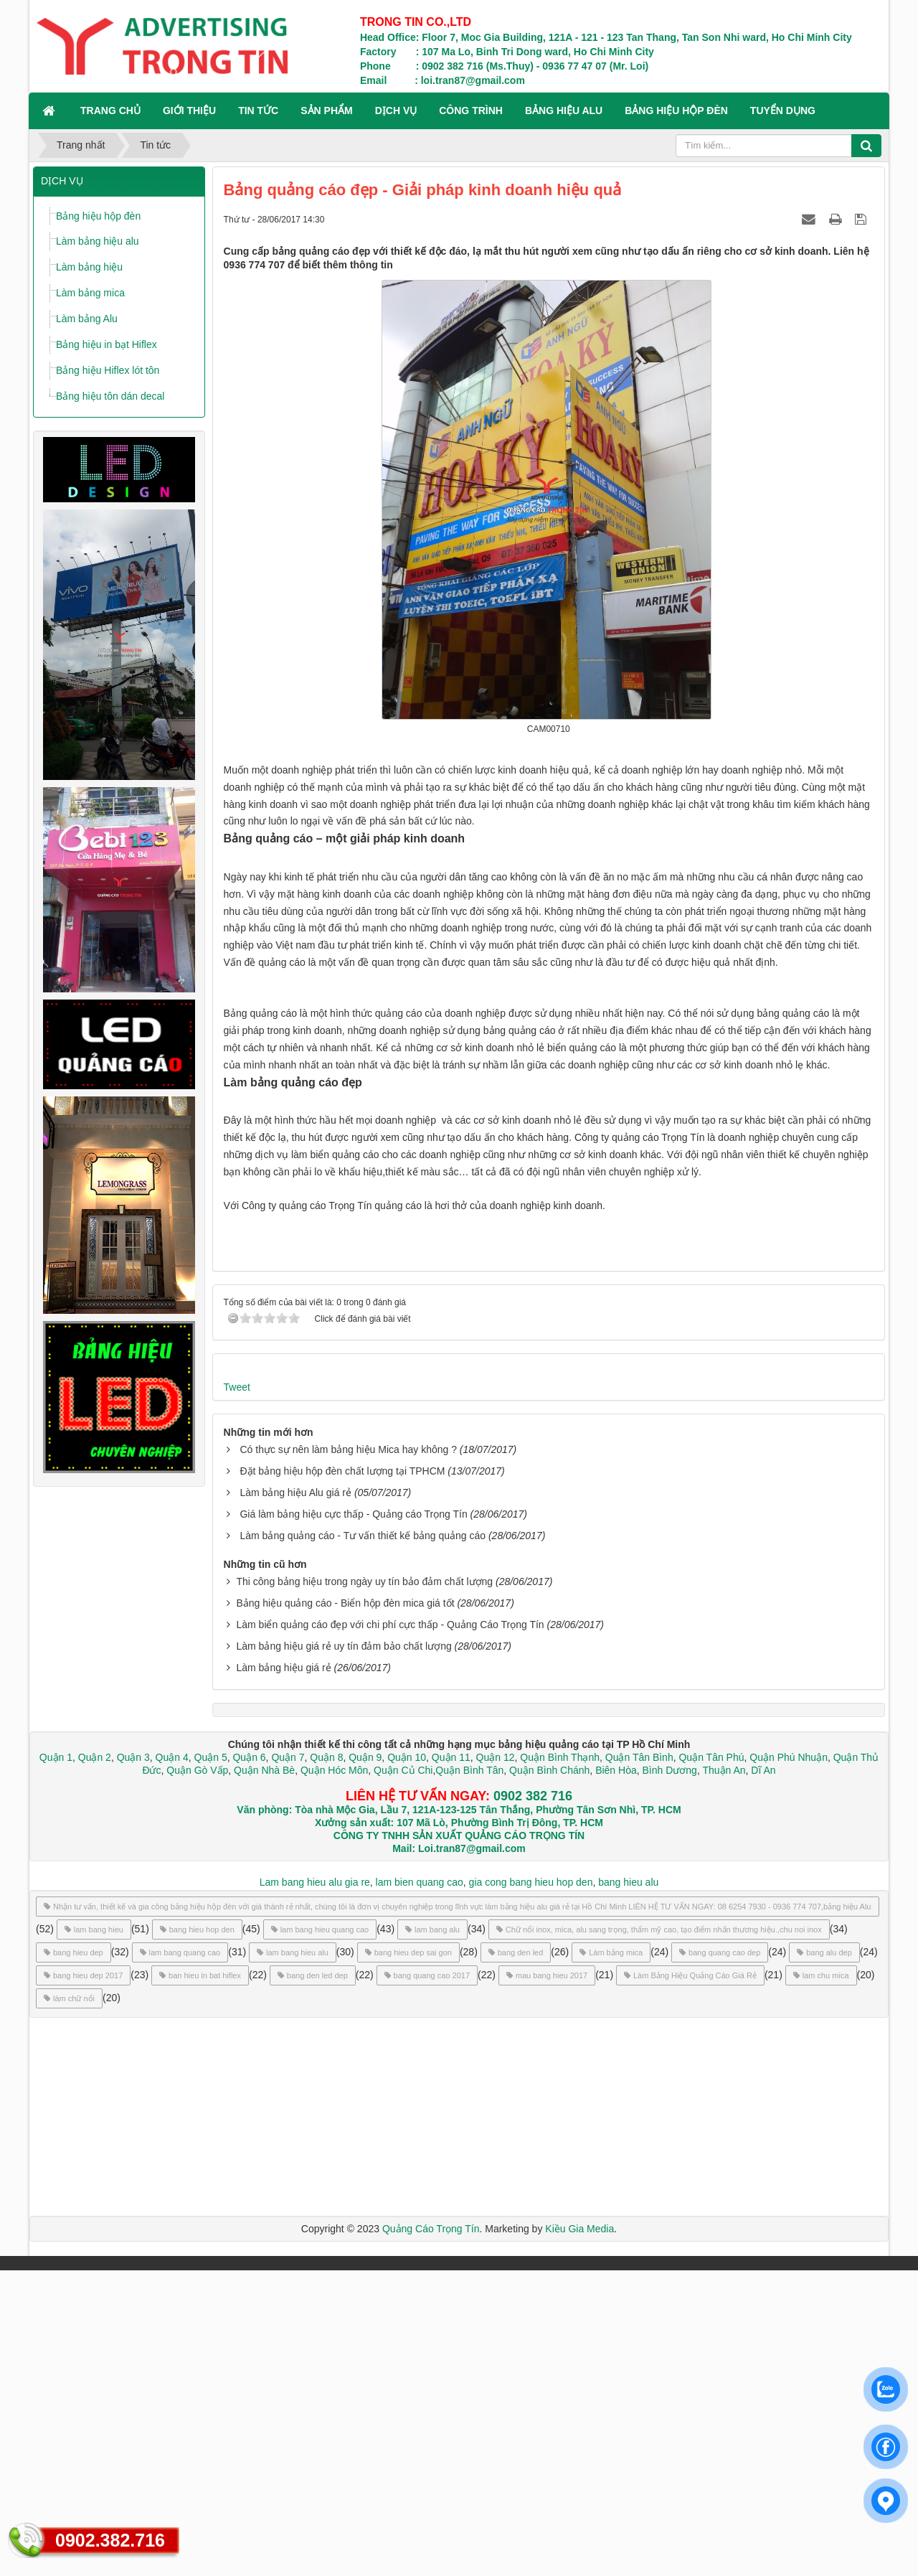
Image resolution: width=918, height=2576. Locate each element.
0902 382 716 (532, 2102)
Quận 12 (494, 2063)
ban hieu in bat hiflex (200, 2281)
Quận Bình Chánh (549, 2076)
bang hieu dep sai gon (408, 2258)
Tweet (237, 1692)
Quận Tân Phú (711, 2063)
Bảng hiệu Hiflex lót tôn (107, 370)
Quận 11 (451, 2063)
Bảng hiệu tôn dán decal (110, 396)
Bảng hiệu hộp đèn (98, 216)
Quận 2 (94, 2063)
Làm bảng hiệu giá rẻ (283, 1973)
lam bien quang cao (419, 2188)
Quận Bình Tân (469, 2076)
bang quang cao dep (719, 2258)
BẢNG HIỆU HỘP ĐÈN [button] (676, 110)
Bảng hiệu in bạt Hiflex (106, 344)
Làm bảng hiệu (89, 267)
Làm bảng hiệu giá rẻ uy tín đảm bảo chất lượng (343, 1951)
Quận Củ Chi (403, 2076)
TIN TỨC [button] (258, 110)
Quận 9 (365, 2063)
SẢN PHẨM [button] (326, 110)
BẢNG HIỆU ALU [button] (563, 110)
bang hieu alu (628, 2188)
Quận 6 (248, 2063)
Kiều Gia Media (579, 2534)
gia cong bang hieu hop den (531, 2188)
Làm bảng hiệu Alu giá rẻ (295, 1798)
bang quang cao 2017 (427, 2281)
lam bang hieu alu (292, 2258)
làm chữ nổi (69, 2304)
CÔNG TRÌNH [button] (471, 110)
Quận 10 (406, 2063)
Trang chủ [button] (110, 110)
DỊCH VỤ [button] (396, 110)
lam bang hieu (94, 2235)
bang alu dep (824, 2258)
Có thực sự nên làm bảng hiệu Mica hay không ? (348, 1755)
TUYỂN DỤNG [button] (782, 110)
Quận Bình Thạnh (560, 2063)
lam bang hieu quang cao (320, 2235)
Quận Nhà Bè (264, 2076)
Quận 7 (287, 2063)
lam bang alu (432, 2235)
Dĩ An (763, 2076)
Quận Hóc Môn (334, 2076)
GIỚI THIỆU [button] (189, 110)
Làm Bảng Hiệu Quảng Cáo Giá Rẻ (690, 2281)
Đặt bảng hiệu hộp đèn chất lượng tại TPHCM (342, 1776)
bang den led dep (313, 2281)
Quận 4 (172, 2063)
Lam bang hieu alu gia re (315, 2188)
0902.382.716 (110, 2540)
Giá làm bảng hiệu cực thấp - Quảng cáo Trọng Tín (353, 1819)
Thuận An (723, 2076)
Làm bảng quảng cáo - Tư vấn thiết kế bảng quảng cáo (363, 1841)
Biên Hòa (614, 2076)
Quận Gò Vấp (197, 2076)
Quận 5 (210, 2063)
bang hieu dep (73, 2258)
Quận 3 (133, 2063)
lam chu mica (821, 2281)
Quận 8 (326, 2063)
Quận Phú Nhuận (788, 2063)
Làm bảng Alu (87, 318)
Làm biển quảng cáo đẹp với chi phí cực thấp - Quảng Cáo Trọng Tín (390, 1930)
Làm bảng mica (90, 293)
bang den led (516, 2258)
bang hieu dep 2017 (83, 2281)
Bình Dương (670, 2076)
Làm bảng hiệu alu (97, 241)
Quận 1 (55, 2063)
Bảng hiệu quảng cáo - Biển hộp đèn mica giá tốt (345, 1908)
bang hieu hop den (197, 2235)
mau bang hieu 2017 (546, 2281)
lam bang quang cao (180, 2258)
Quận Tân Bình (639, 2063)
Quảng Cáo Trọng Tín (431, 2534)
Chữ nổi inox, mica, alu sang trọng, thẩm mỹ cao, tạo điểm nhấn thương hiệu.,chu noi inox (659, 2235)
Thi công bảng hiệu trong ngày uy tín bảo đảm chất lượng (364, 1887)
